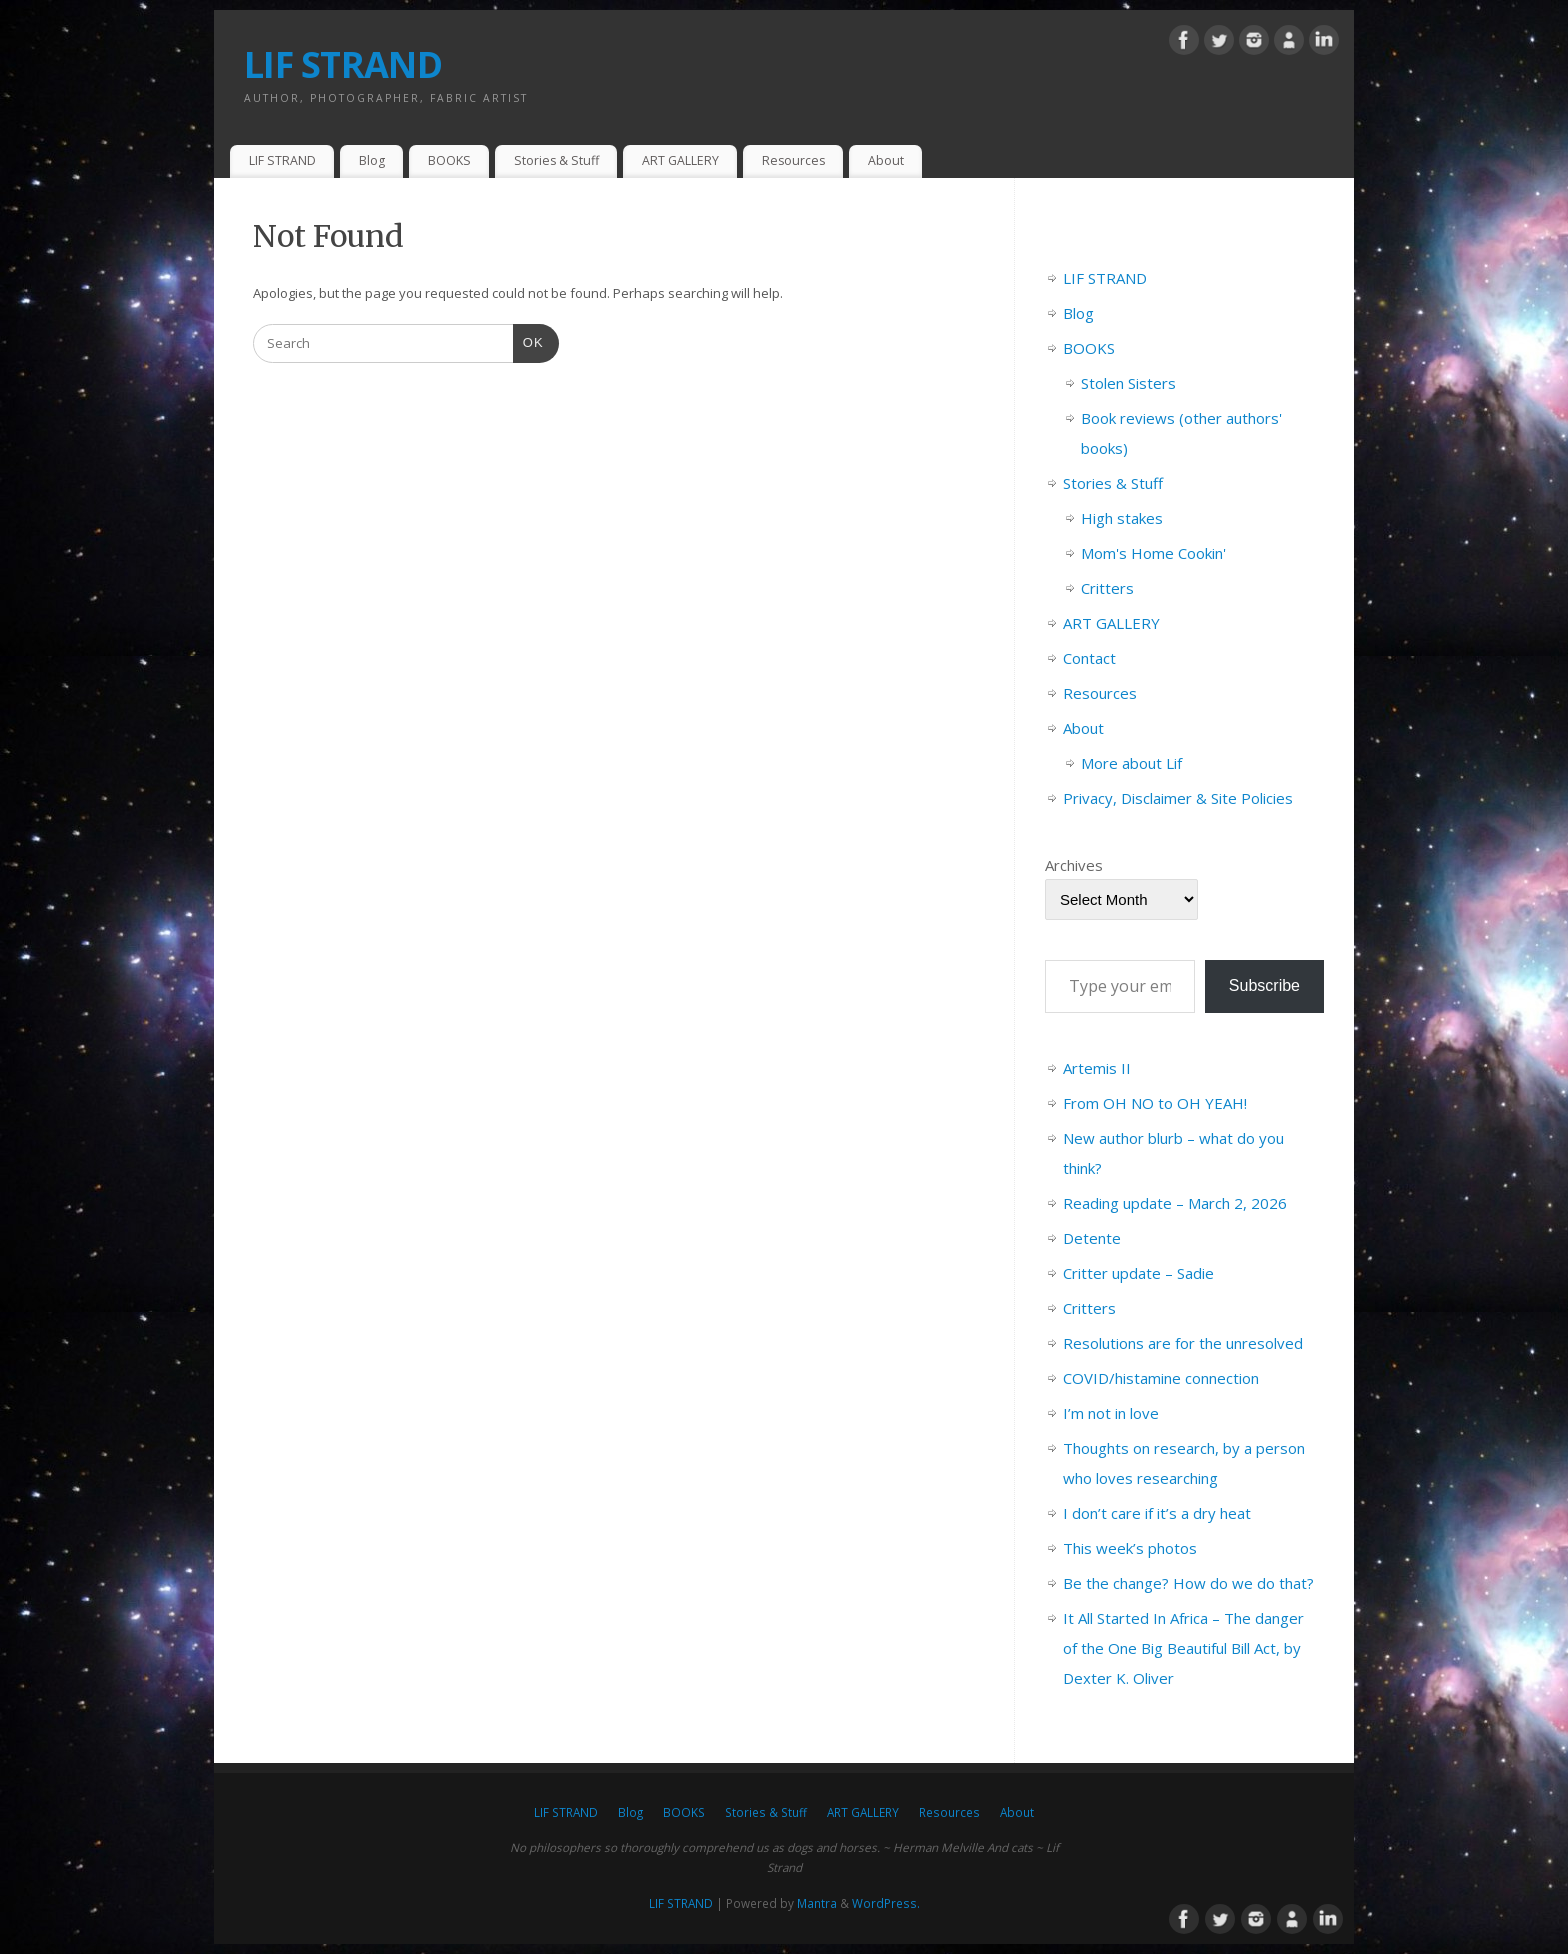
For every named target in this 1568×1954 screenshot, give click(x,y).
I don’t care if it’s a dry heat (1157, 1513)
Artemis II (1097, 1068)
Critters (1107, 588)
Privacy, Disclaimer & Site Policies (1178, 798)
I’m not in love (1111, 1413)
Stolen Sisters (1128, 383)
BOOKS (449, 160)
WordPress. (886, 1903)
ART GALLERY (680, 160)
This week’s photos (1130, 1548)
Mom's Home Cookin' (1153, 553)
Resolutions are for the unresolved (1183, 1343)
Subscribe (1264, 985)
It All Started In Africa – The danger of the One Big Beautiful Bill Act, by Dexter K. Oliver (1183, 1648)
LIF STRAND (343, 64)
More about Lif (1131, 763)
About (886, 160)
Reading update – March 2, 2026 (1175, 1203)
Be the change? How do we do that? (1188, 1583)
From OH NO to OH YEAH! (1155, 1103)
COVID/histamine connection (1161, 1378)
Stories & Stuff (556, 160)
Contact (1089, 658)
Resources (793, 160)
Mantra (817, 1903)
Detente (1092, 1238)
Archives (1074, 865)
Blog (372, 160)
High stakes (1122, 518)
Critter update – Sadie (1138, 1273)
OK (528, 340)
